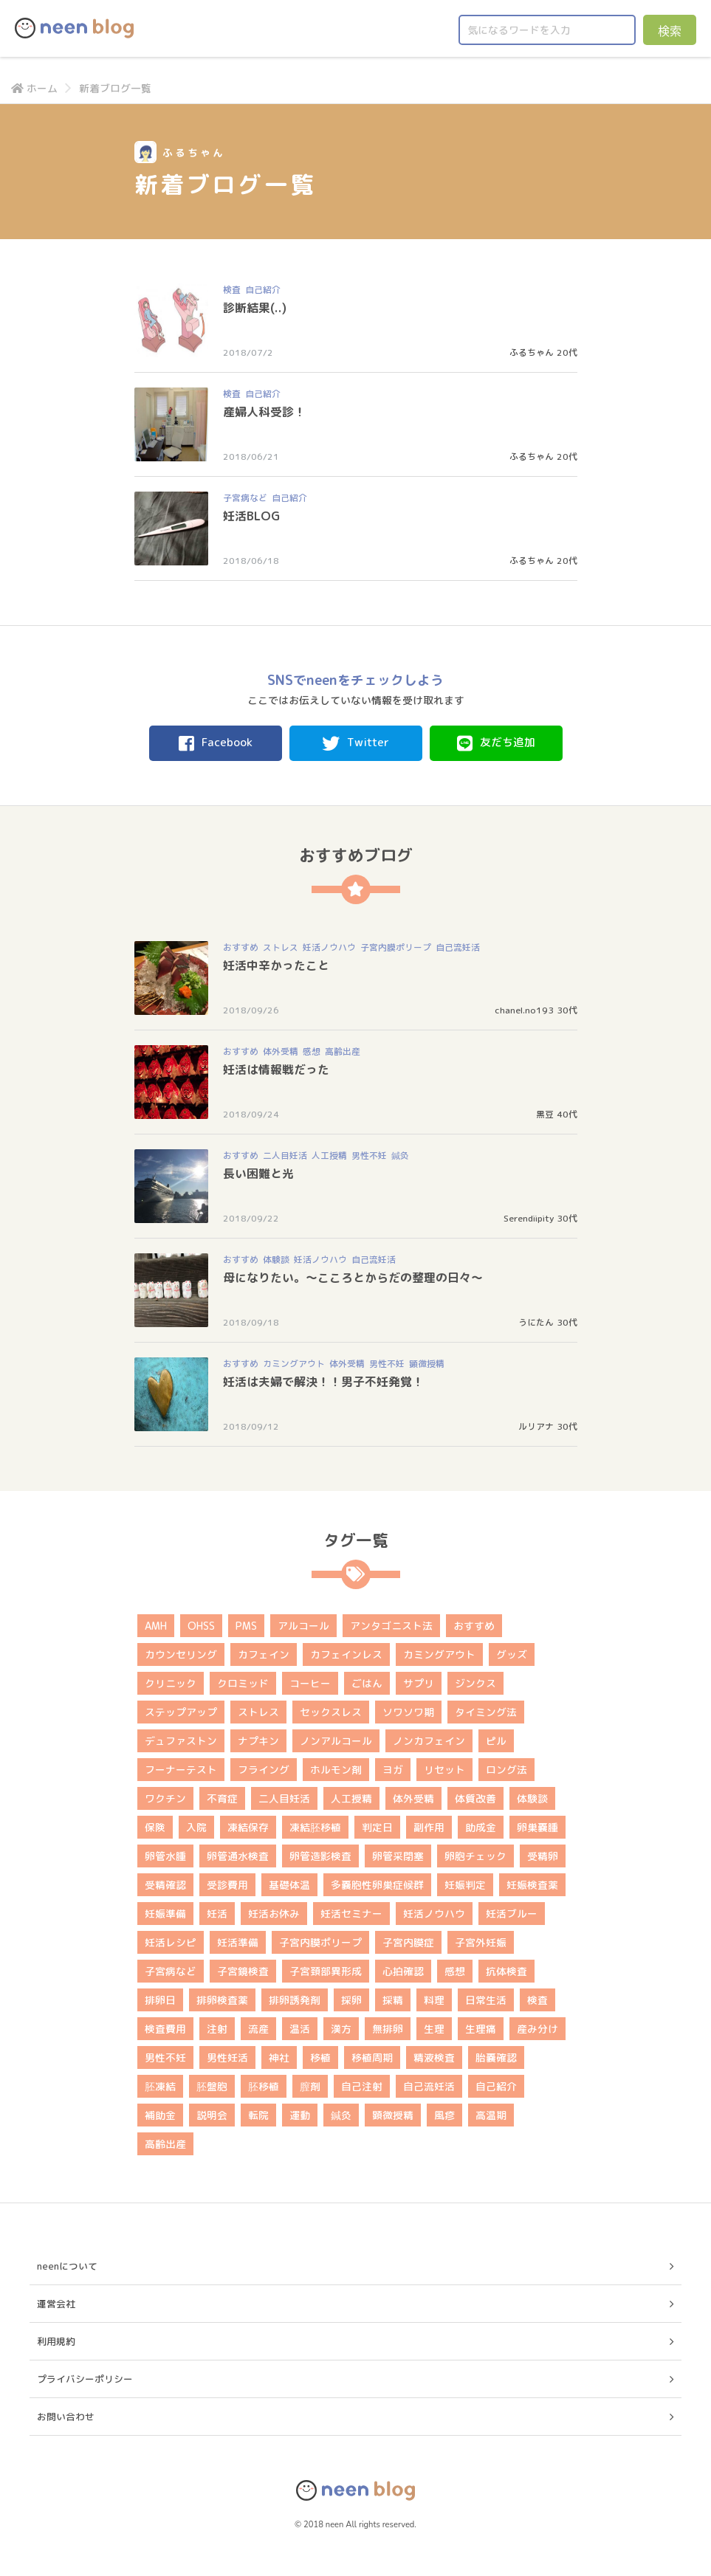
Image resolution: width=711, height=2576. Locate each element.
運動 (299, 2115)
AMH (156, 1626)
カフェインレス (346, 1654)
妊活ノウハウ (329, 947)
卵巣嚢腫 (537, 1827)
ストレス (280, 947)
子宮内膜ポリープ (395, 947)
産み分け (537, 2029)
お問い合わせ (66, 2416)
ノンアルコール (336, 1741)
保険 (155, 1827)
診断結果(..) (254, 308)
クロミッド (243, 1683)
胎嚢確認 (496, 2057)
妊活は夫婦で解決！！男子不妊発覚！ (323, 1382)
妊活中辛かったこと (276, 965)
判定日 (377, 1827)
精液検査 (434, 2057)
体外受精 (280, 1051)
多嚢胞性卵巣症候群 (377, 1885)
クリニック (170, 1683)
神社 (279, 2057)
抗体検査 (506, 1971)
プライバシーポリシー (85, 2379)
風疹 (444, 2115)
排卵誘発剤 (294, 2000)
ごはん (366, 1683)
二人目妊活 (285, 1155)
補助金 (160, 2115)
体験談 (276, 1259)
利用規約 (56, 2341)
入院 (196, 1827)
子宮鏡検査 (243, 1971)
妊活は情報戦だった (276, 1069)
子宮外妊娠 (480, 1942)
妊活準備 (237, 1942)
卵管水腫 (165, 1856)
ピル (496, 1741)
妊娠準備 (165, 1914)
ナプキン (258, 1741)
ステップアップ (181, 1712)
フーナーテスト (181, 1770)
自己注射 (361, 2086)
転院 (258, 2115)
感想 (311, 1051)
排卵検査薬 (222, 2000)
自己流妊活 (458, 947)
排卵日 (160, 2000)
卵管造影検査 (320, 1856)
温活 (299, 2029)
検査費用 (165, 2029)
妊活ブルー (511, 1914)
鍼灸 (400, 1155)
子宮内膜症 (408, 1942)
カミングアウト (294, 1363)
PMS (246, 1626)
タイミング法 (486, 1712)
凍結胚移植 (315, 1827)
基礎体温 (289, 1885)
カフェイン (263, 1654)
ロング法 (506, 1770)
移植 (320, 2057)
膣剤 (310, 2086)
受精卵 (542, 1856)
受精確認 (165, 1885)
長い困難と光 (258, 1173)
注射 (217, 2029)
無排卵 (387, 2029)
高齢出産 (342, 1051)
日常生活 (485, 2000)
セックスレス (331, 1712)
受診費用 (227, 1885)
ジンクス (475, 1683)
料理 (434, 2000)
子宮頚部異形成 (325, 1971)
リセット (444, 1770)
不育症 (222, 1798)
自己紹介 (263, 289)
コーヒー (310, 1683)
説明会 (211, 2115)
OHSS (201, 1626)
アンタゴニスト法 (391, 1626)
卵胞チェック (475, 1856)
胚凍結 (160, 2086)
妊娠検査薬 (532, 1885)
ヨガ (392, 1770)
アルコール (303, 1626)
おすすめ (240, 947)
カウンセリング (181, 1654)
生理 (434, 2029)
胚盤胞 (211, 2086)
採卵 (351, 2000)
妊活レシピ (170, 1942)
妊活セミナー (351, 1914)
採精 (392, 2000)
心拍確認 (403, 1971)
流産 (258, 2029)
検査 (232, 289)
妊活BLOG (251, 516)
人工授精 (329, 1155)
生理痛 (480, 2029)
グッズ (511, 1654)
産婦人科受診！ (264, 412)
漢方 (341, 2029)
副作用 (428, 1827)
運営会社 (56, 2303)
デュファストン (181, 1741)
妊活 (217, 1914)
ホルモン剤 (336, 1770)
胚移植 (263, 2086)
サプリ (418, 1683)
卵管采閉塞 (398, 1856)
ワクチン (165, 1798)
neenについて (67, 2266)
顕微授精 (426, 1363)
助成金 (480, 1827)
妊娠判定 (465, 1885)
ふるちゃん (531, 352)
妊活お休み (274, 1914)
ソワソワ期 (408, 1712)
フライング (263, 1770)
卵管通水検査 (238, 1856)
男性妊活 (227, 2057)
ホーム (34, 88)
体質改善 (475, 1798)
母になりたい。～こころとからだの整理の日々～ (353, 1278)
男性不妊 (369, 1155)
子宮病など (245, 498)
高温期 (490, 2115)
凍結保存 (248, 1827)
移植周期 (372, 2057)
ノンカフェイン (429, 1741)
